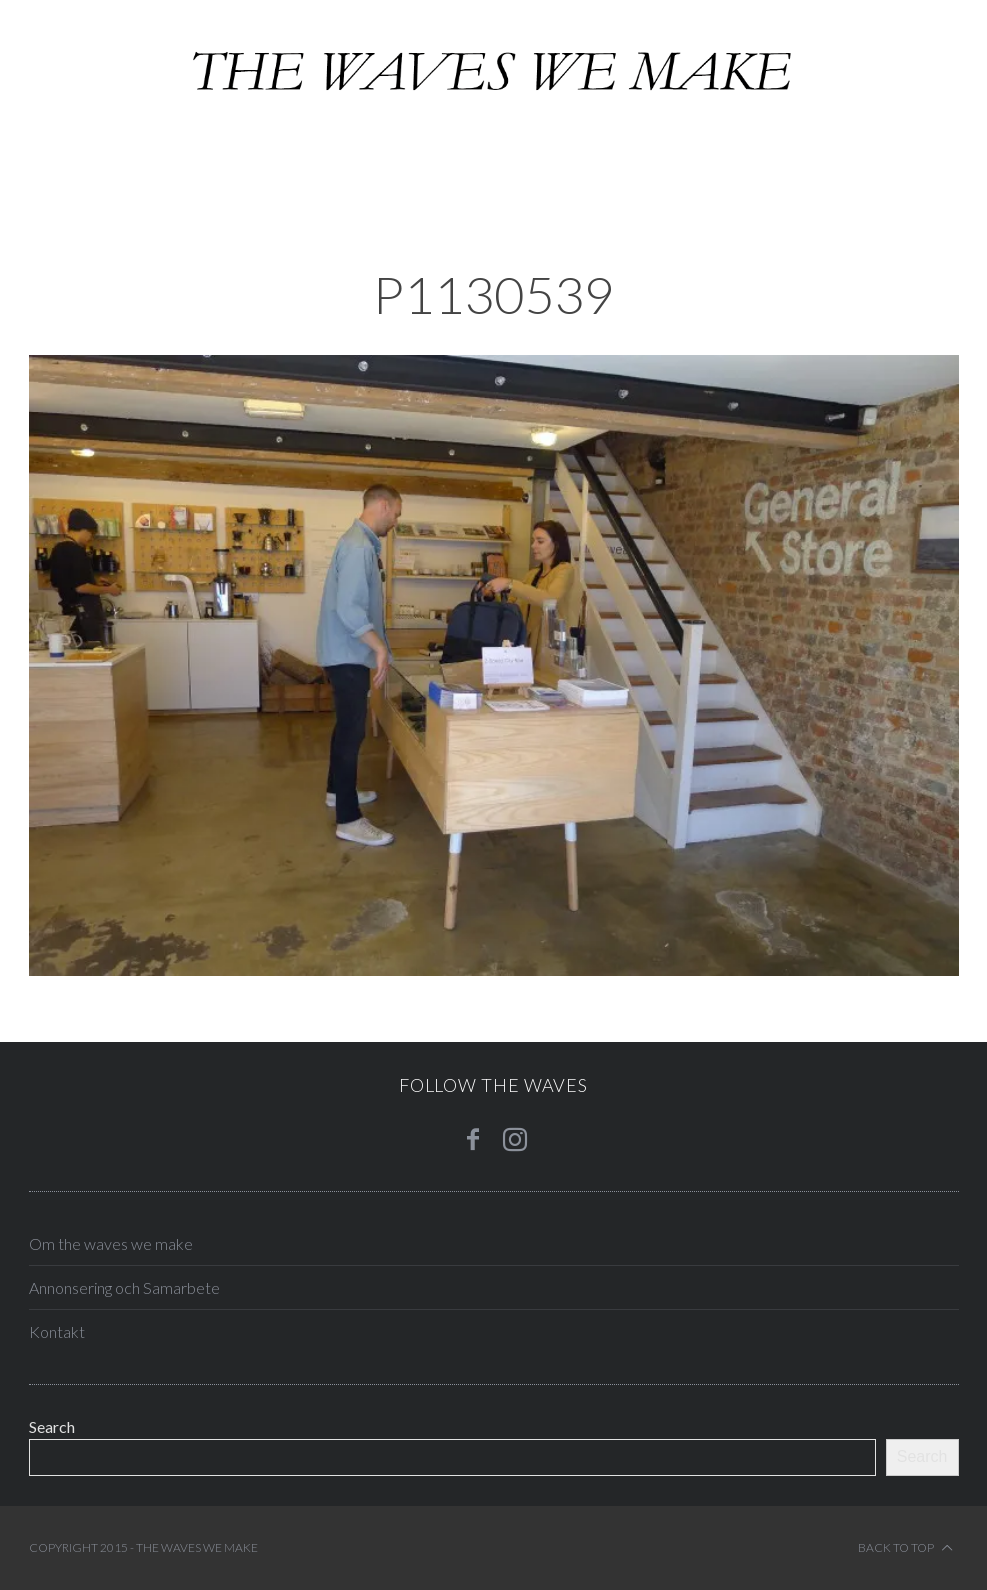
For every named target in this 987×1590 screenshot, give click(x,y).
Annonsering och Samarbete (124, 1287)
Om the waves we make (111, 1243)
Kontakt (57, 1331)
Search (52, 1426)
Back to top (905, 1548)
